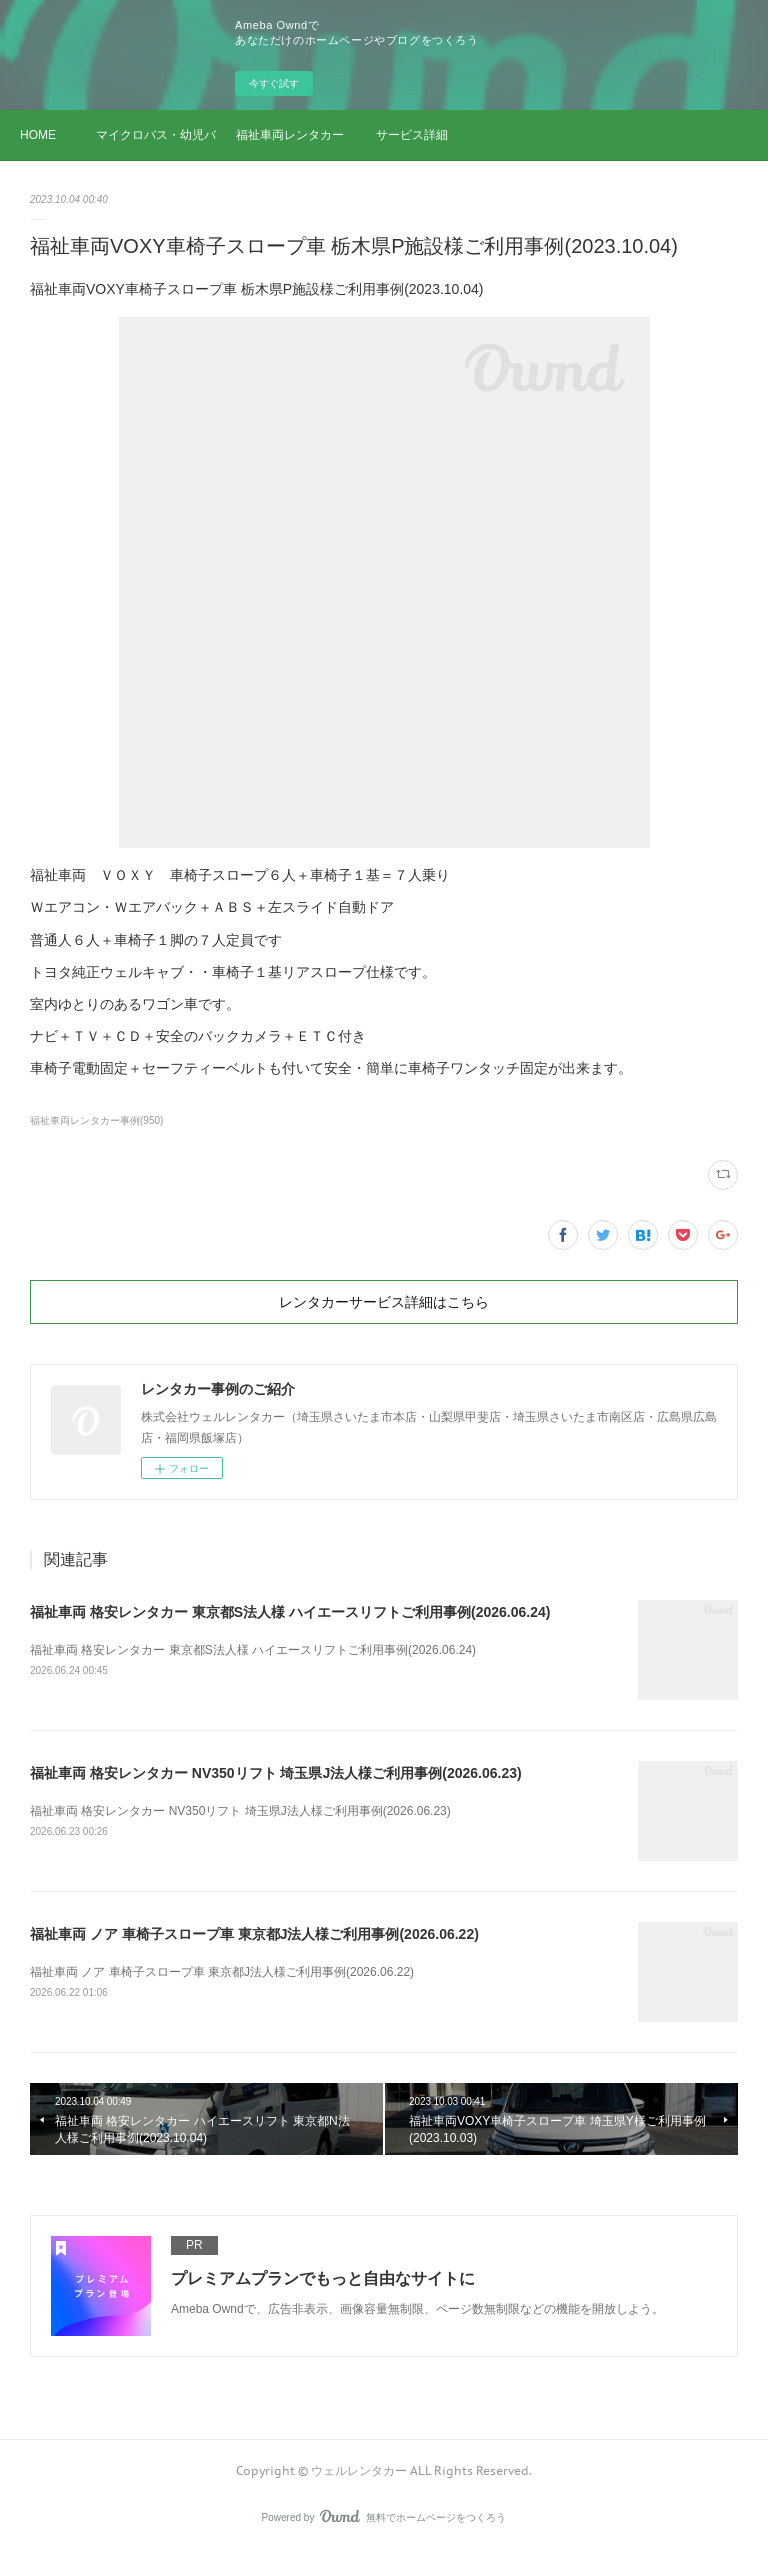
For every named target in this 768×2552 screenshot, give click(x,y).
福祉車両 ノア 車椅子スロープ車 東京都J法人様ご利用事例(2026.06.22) (254, 1934)
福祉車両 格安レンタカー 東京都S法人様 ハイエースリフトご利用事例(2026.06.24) (290, 1612)
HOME (38, 135)
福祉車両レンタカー (290, 135)
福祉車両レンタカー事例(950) (96, 1120)
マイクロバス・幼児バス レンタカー (156, 135)
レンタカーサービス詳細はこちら (384, 1302)
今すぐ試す (274, 83)
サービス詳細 (412, 135)
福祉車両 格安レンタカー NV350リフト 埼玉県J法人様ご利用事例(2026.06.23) (276, 1773)
